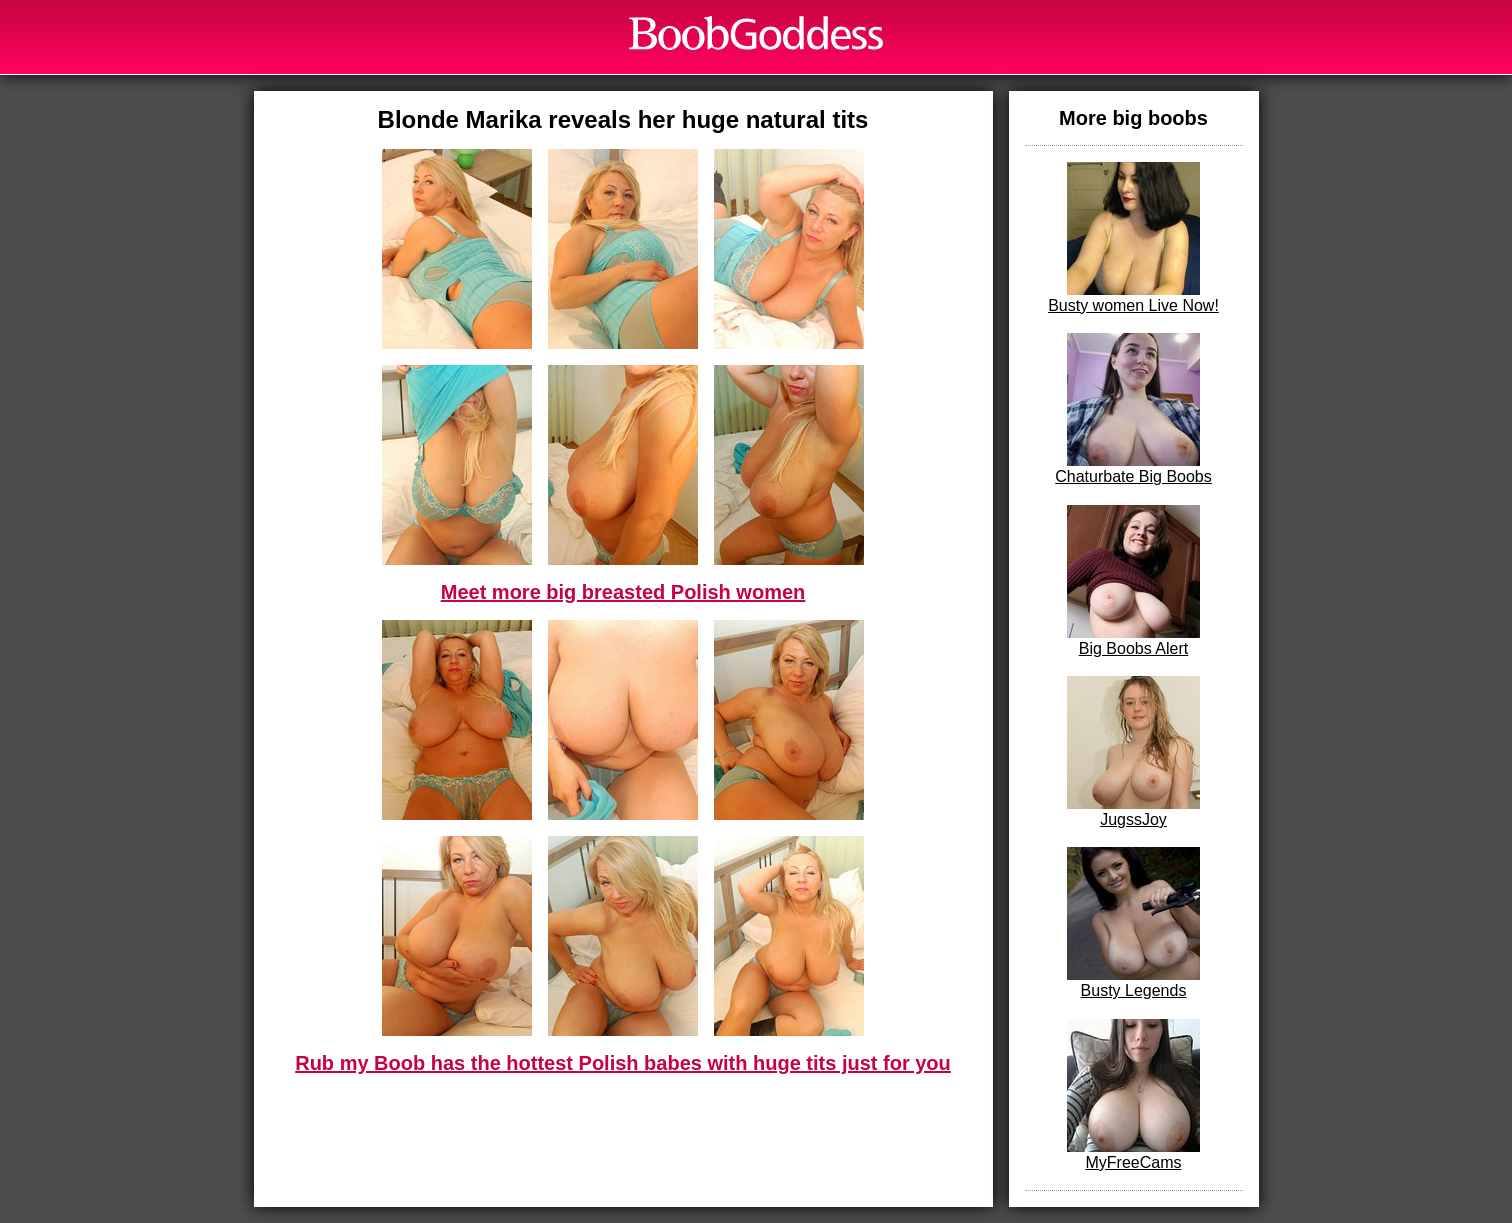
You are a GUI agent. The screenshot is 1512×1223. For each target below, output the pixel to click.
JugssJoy (1133, 752)
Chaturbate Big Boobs (1133, 409)
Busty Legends (1133, 923)
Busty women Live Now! (1133, 238)
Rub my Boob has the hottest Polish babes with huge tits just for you (623, 1063)
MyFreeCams (1133, 1095)
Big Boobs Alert (1133, 581)
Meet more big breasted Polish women (623, 592)
